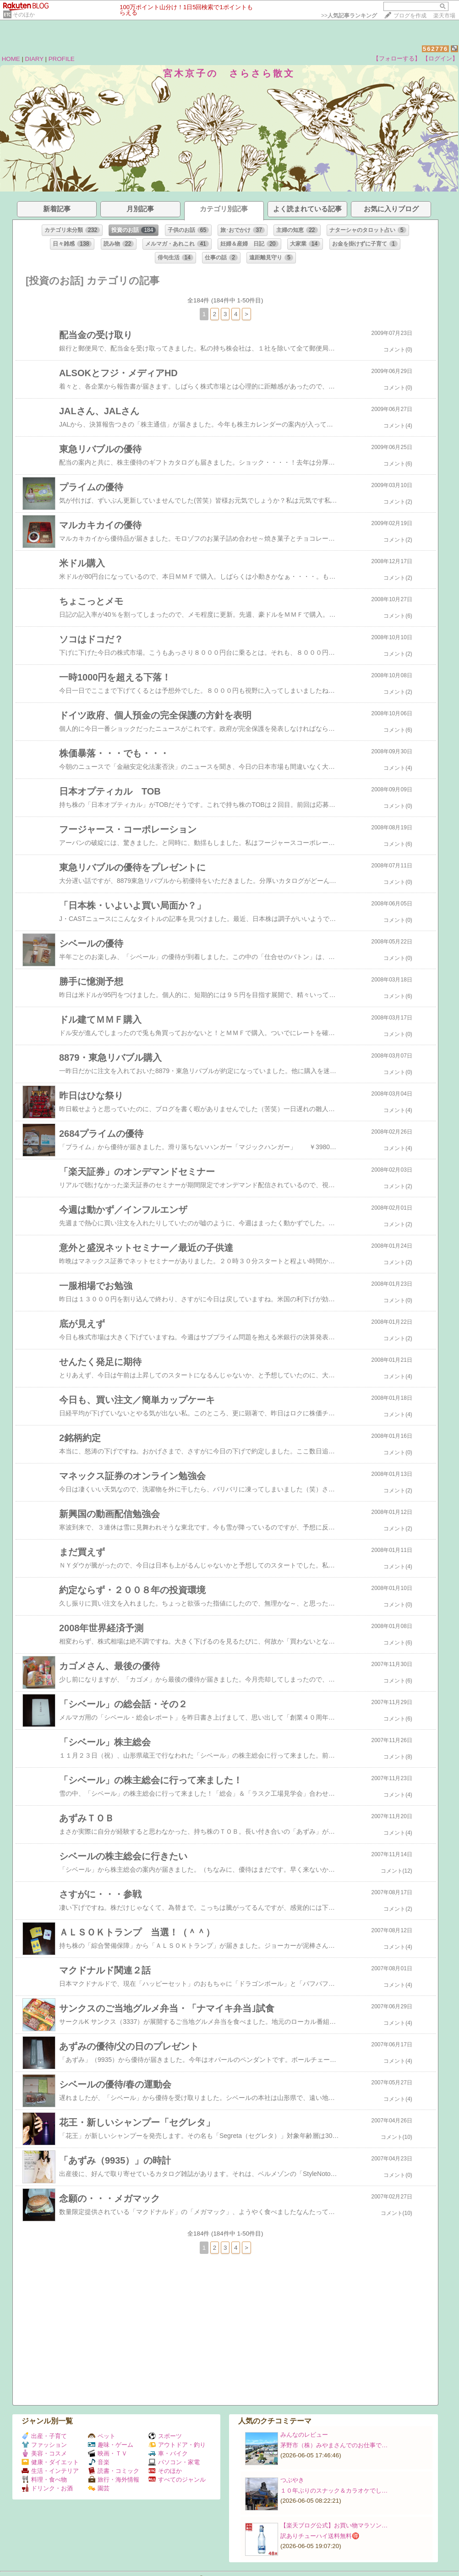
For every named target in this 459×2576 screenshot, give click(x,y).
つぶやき (292, 2480)
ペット (101, 2436)
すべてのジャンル (177, 2479)
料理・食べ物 (44, 2479)
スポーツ (165, 2436)
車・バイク (168, 2453)
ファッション (44, 2444)
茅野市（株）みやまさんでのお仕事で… (334, 2445)
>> (349, 15)
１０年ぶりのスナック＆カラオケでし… (334, 2490)
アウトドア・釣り (177, 2444)
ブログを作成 (409, 15)
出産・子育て (44, 2436)
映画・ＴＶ (107, 2453)
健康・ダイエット (50, 2462)
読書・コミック (113, 2470)
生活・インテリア (50, 2470)
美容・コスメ (44, 2453)
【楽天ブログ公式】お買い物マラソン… (334, 2525)
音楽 (98, 2462)
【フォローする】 (397, 58)
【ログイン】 (440, 58)
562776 (435, 48)
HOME (11, 58)
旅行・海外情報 (113, 2479)
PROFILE (62, 58)
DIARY (34, 58)
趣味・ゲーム (110, 2444)
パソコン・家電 (174, 2462)
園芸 (98, 2488)
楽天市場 (444, 15)
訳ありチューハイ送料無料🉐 (320, 2535)
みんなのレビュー (304, 2434)
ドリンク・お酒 (47, 2488)
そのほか (24, 14)
